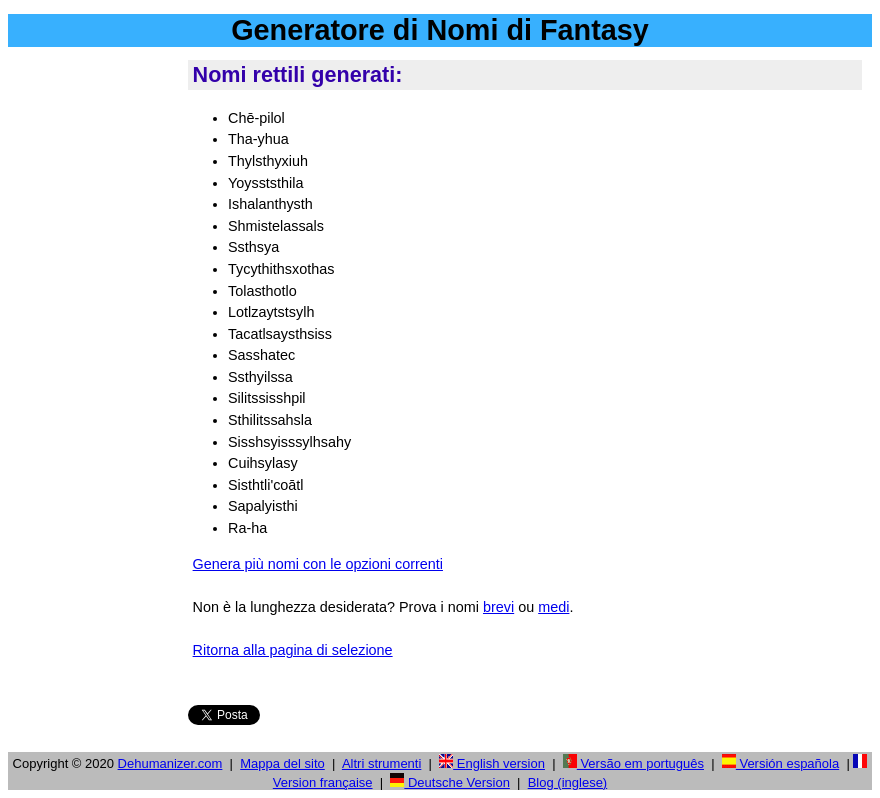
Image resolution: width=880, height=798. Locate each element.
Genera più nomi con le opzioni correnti (318, 564)
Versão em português (633, 763)
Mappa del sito (282, 763)
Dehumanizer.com (170, 763)
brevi (498, 607)
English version (492, 763)
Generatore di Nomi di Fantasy (440, 30)
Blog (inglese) (568, 782)
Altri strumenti (381, 763)
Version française (323, 782)
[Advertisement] (94, 359)
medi (553, 607)
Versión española (780, 763)
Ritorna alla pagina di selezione (293, 650)
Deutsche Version (450, 782)
